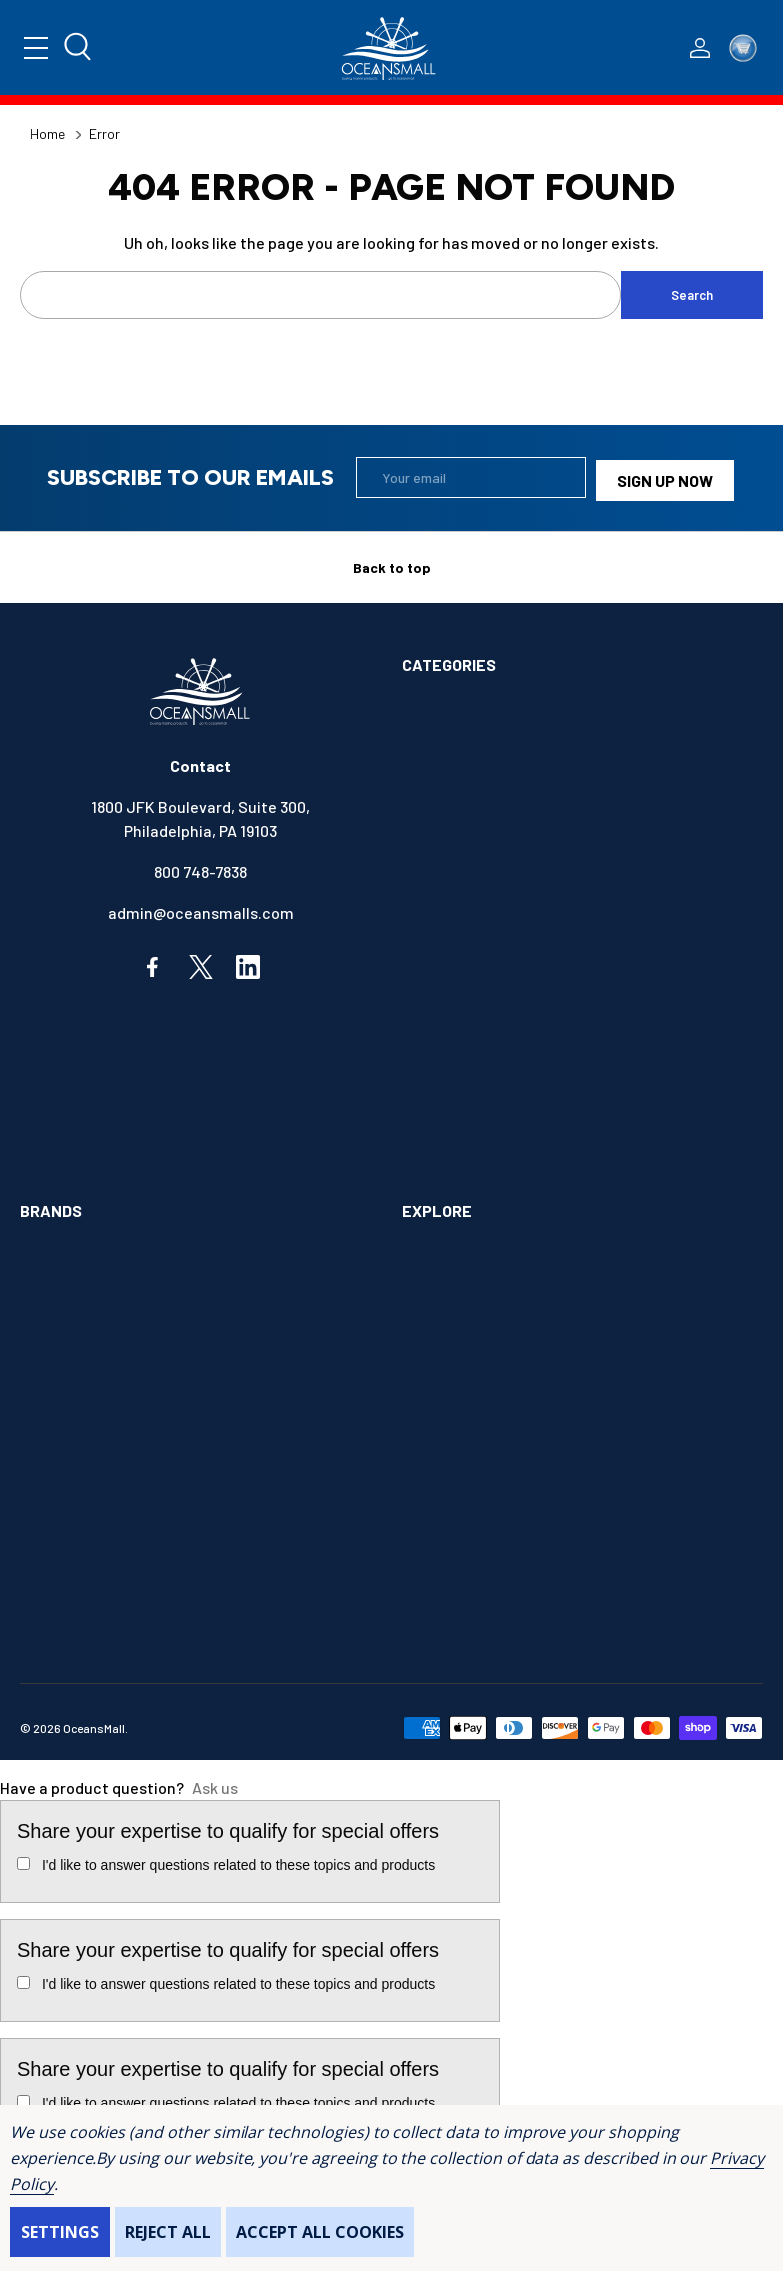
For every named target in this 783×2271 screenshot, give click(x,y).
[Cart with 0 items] (743, 48)
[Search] (83, 48)
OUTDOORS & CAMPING (481, 1110)
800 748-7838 (200, 866)
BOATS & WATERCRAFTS (488, 782)
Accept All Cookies (320, 2232)
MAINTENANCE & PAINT (483, 1069)
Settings (60, 2232)
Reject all (168, 2232)
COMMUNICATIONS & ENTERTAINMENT (535, 864)
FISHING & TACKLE (467, 987)
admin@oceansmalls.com (201, 907)
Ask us (215, 1782)
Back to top (392, 562)
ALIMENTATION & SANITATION (506, 700)
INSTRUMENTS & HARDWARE (501, 1028)
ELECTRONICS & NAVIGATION (503, 946)
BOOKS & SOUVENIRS (476, 823)
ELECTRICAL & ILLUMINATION (505, 905)
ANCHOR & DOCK (459, 741)
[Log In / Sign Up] (700, 48)
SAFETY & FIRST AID (473, 1151)
